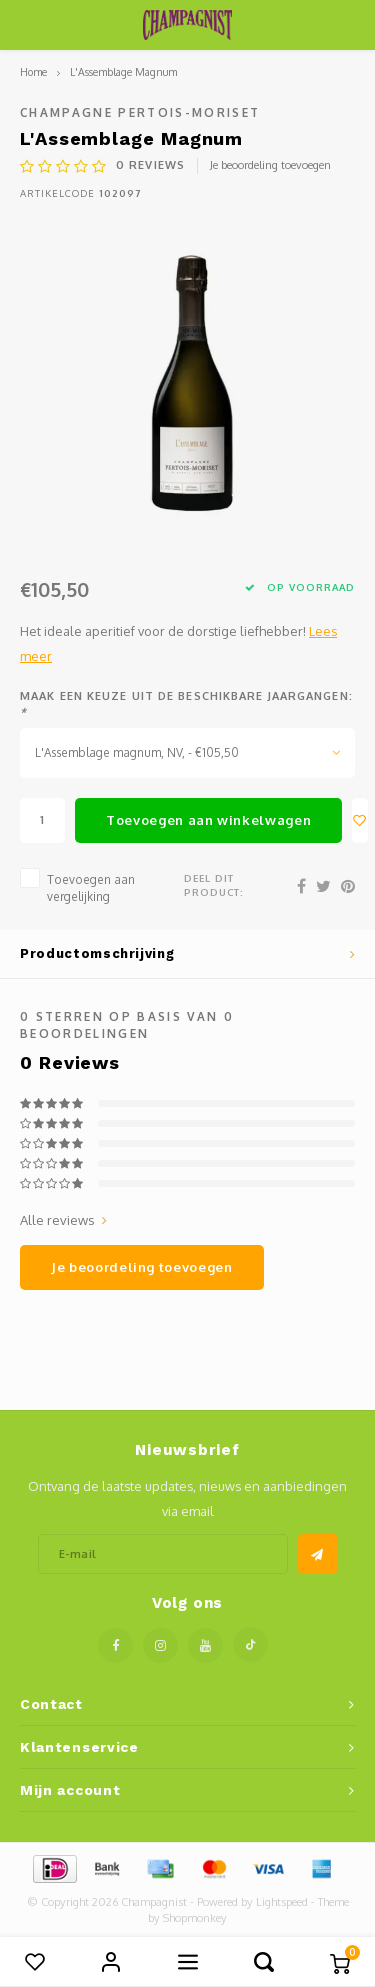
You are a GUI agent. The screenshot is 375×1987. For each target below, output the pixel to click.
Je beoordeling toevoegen (270, 165)
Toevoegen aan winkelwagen (208, 820)
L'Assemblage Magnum (123, 71)
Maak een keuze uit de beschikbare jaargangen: (186, 704)
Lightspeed (282, 1902)
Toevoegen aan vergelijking (91, 888)
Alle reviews (63, 1220)
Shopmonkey (195, 1918)
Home (33, 71)
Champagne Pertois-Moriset (140, 112)
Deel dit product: (214, 885)
